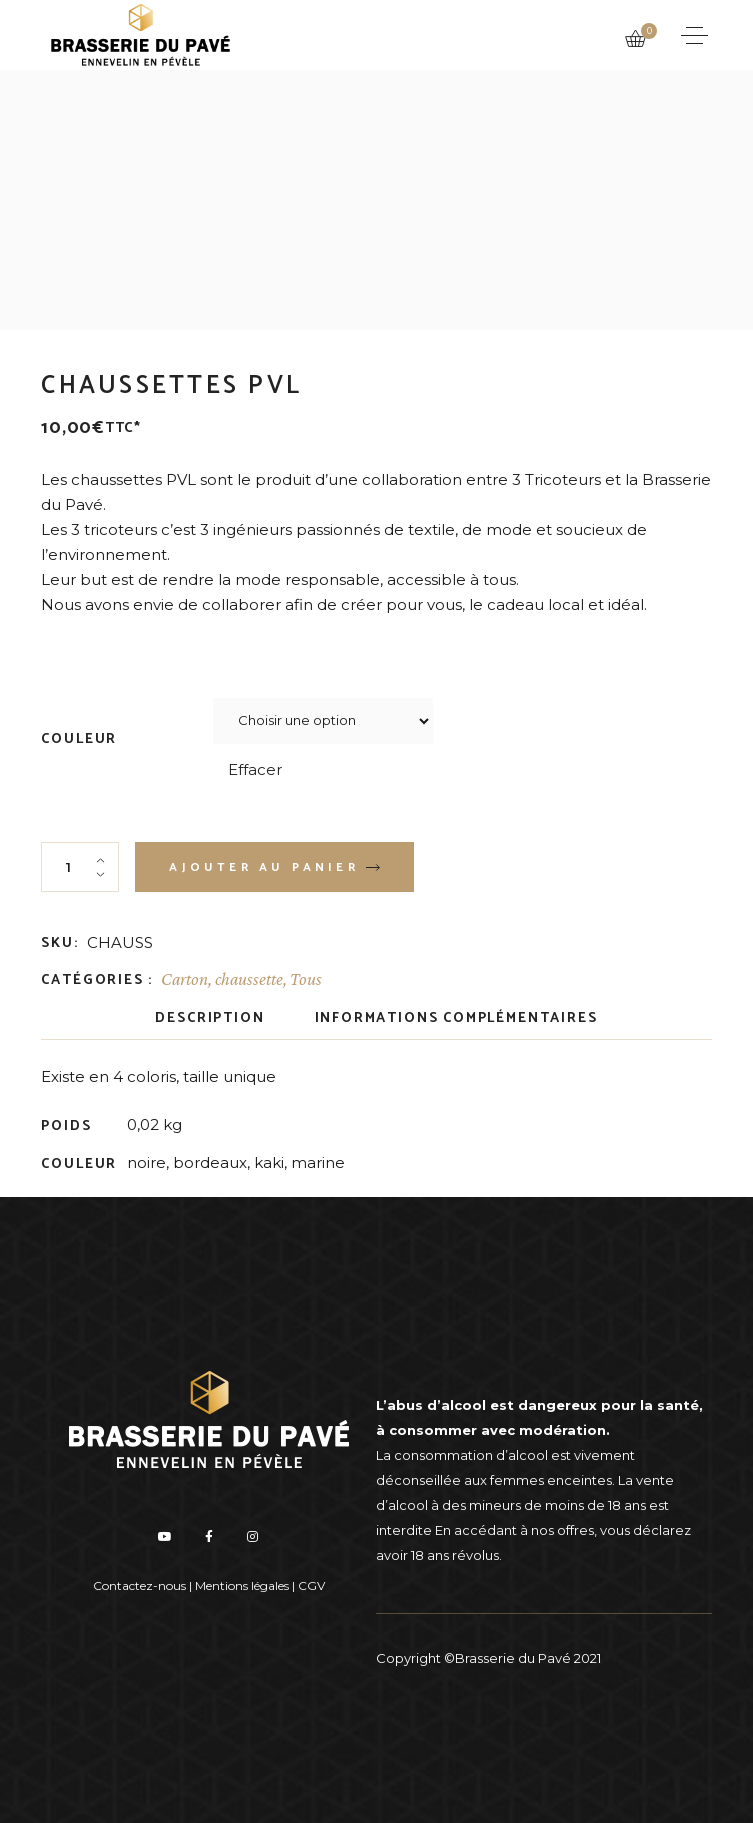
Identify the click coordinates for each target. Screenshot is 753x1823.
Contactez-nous (139, 1585)
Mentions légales (242, 1585)
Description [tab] (209, 1018)
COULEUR (79, 740)
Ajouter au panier (263, 867)
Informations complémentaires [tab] (456, 1018)
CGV (311, 1585)
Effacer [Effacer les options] (255, 769)
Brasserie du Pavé (513, 1658)
